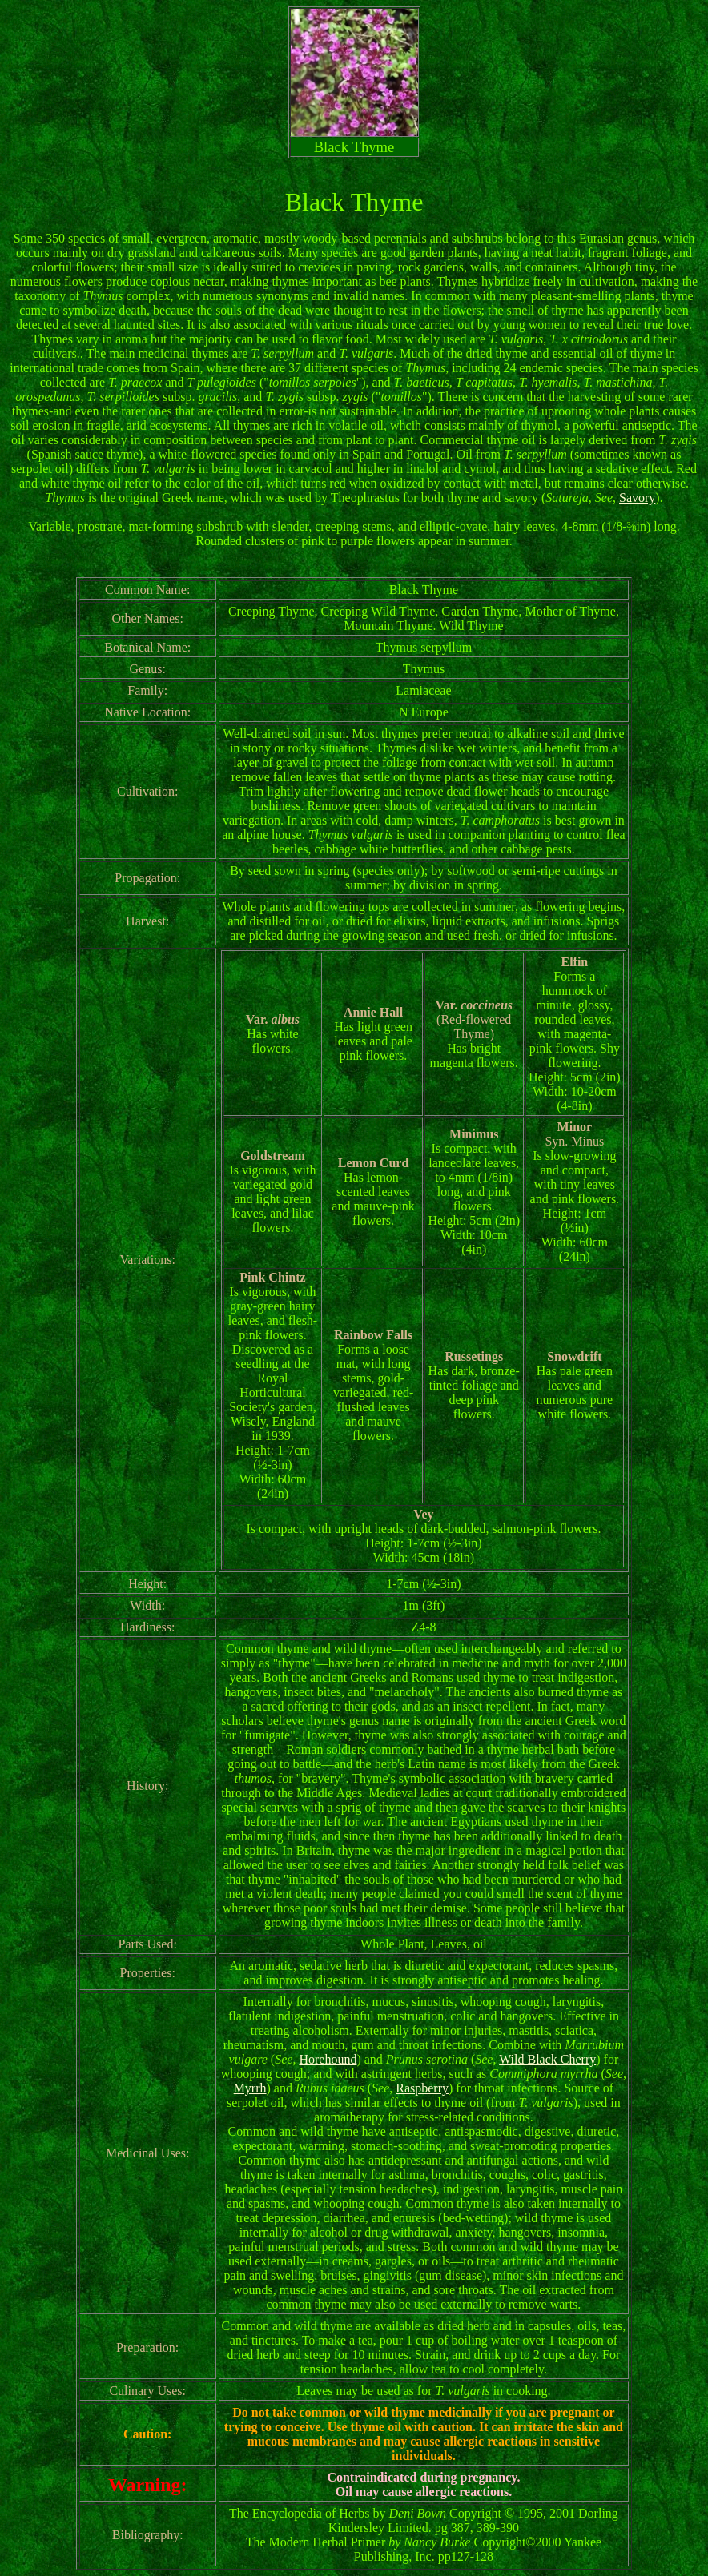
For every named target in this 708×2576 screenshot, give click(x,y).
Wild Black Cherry (547, 2059)
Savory (637, 497)
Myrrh (250, 2088)
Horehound (327, 2059)
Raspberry (422, 2088)
